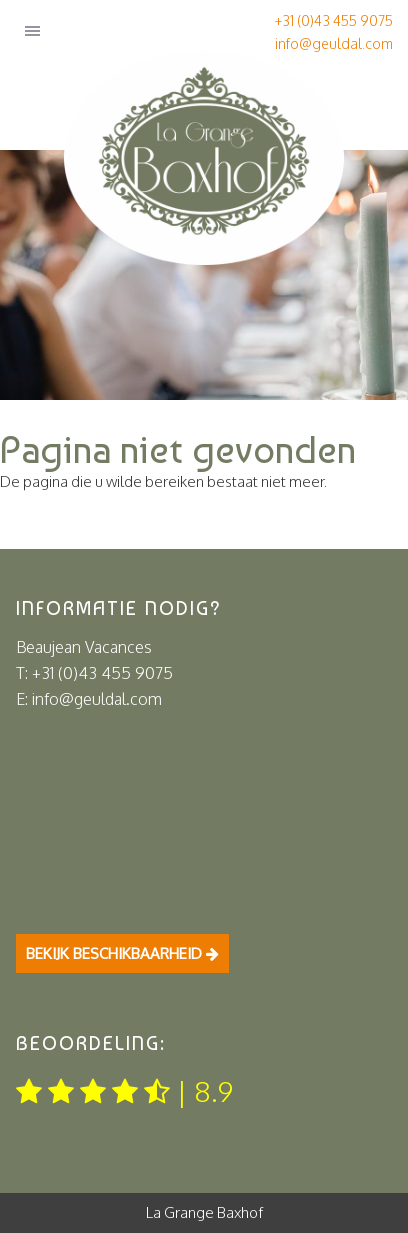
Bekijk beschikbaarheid (122, 953)
